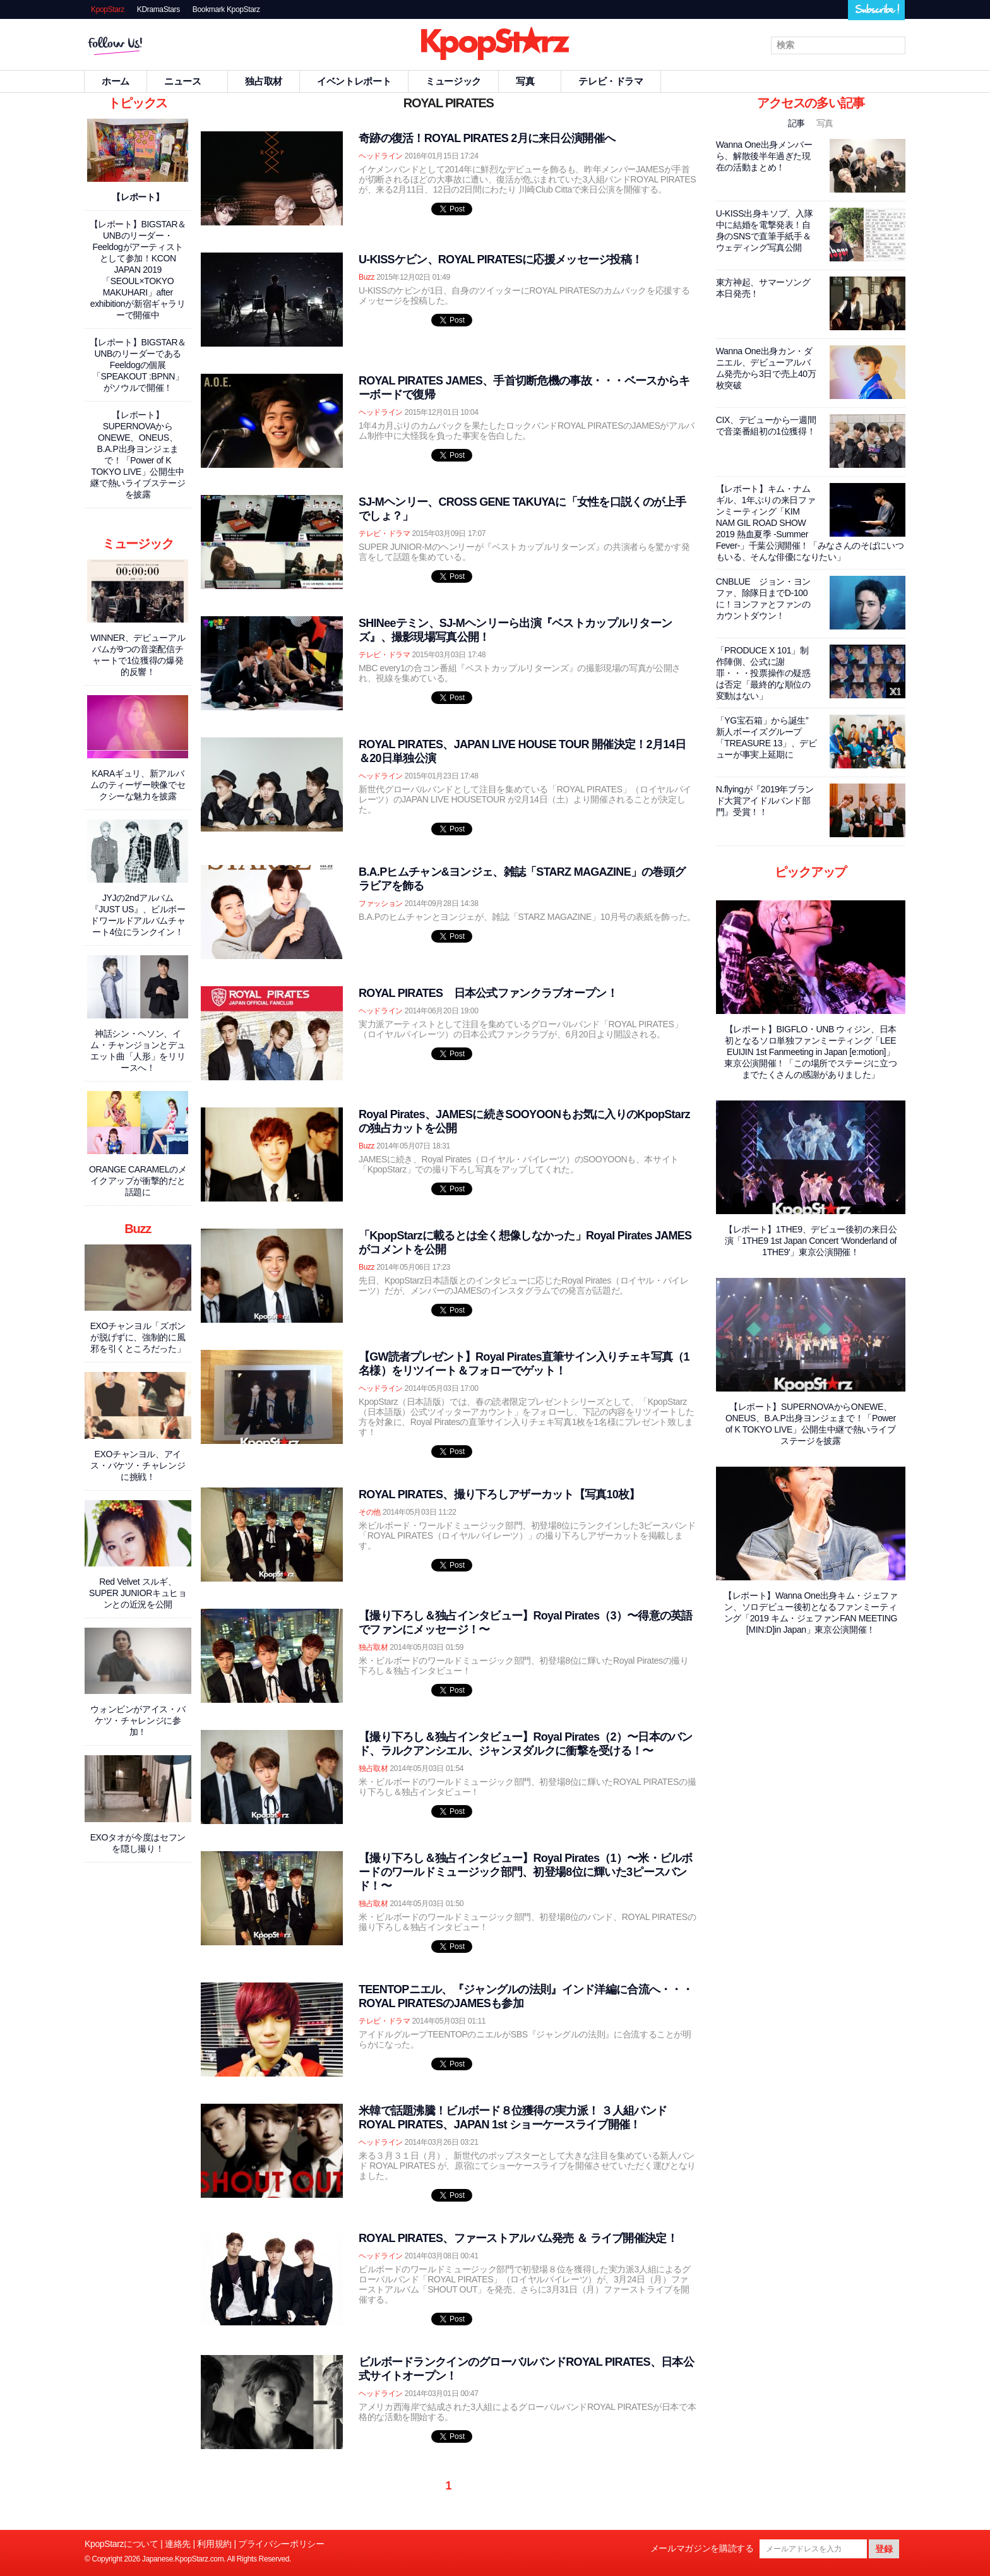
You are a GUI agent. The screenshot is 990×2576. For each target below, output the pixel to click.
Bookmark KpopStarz (226, 9)
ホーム (115, 81)
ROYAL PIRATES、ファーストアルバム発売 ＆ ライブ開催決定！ (518, 2238)
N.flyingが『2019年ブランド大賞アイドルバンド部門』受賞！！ (765, 800)
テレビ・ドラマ (610, 81)
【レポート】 (138, 197)
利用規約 (214, 2544)
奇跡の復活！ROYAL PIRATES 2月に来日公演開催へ (487, 138)
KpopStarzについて (121, 2544)
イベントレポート (354, 81)
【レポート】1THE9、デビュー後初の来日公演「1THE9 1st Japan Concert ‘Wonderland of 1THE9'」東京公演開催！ (810, 1240)
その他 (370, 1512)
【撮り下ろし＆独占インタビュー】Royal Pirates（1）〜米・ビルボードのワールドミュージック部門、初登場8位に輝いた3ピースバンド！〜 (526, 1872)
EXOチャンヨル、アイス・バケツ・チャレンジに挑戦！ (137, 1465)
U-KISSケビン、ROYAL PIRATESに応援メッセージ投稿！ (500, 259)
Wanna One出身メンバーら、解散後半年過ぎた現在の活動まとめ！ (764, 156)
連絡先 (178, 2544)
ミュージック (453, 81)
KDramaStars (158, 9)
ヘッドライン (381, 156)
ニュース (187, 81)
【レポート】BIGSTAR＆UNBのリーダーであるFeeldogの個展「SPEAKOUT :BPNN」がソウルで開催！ (138, 365)
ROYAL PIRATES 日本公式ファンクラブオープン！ (488, 993)
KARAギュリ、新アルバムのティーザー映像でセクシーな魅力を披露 (137, 784)
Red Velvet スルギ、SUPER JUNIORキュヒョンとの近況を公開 (137, 1593)
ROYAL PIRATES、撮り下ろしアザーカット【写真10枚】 (499, 1494)
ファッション (381, 903)
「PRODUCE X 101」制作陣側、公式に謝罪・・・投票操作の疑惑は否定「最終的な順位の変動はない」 (763, 673)
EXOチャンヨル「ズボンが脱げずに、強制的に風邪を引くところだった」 (138, 1337)
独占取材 (263, 81)
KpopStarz (107, 9)
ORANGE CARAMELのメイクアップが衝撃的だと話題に (138, 1180)
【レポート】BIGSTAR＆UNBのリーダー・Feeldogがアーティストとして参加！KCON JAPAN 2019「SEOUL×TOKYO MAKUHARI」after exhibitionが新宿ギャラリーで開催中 (138, 269)
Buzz (366, 277)
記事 (798, 123)
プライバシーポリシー (281, 2544)
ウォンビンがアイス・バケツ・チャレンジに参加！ (137, 1720)
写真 (530, 81)
